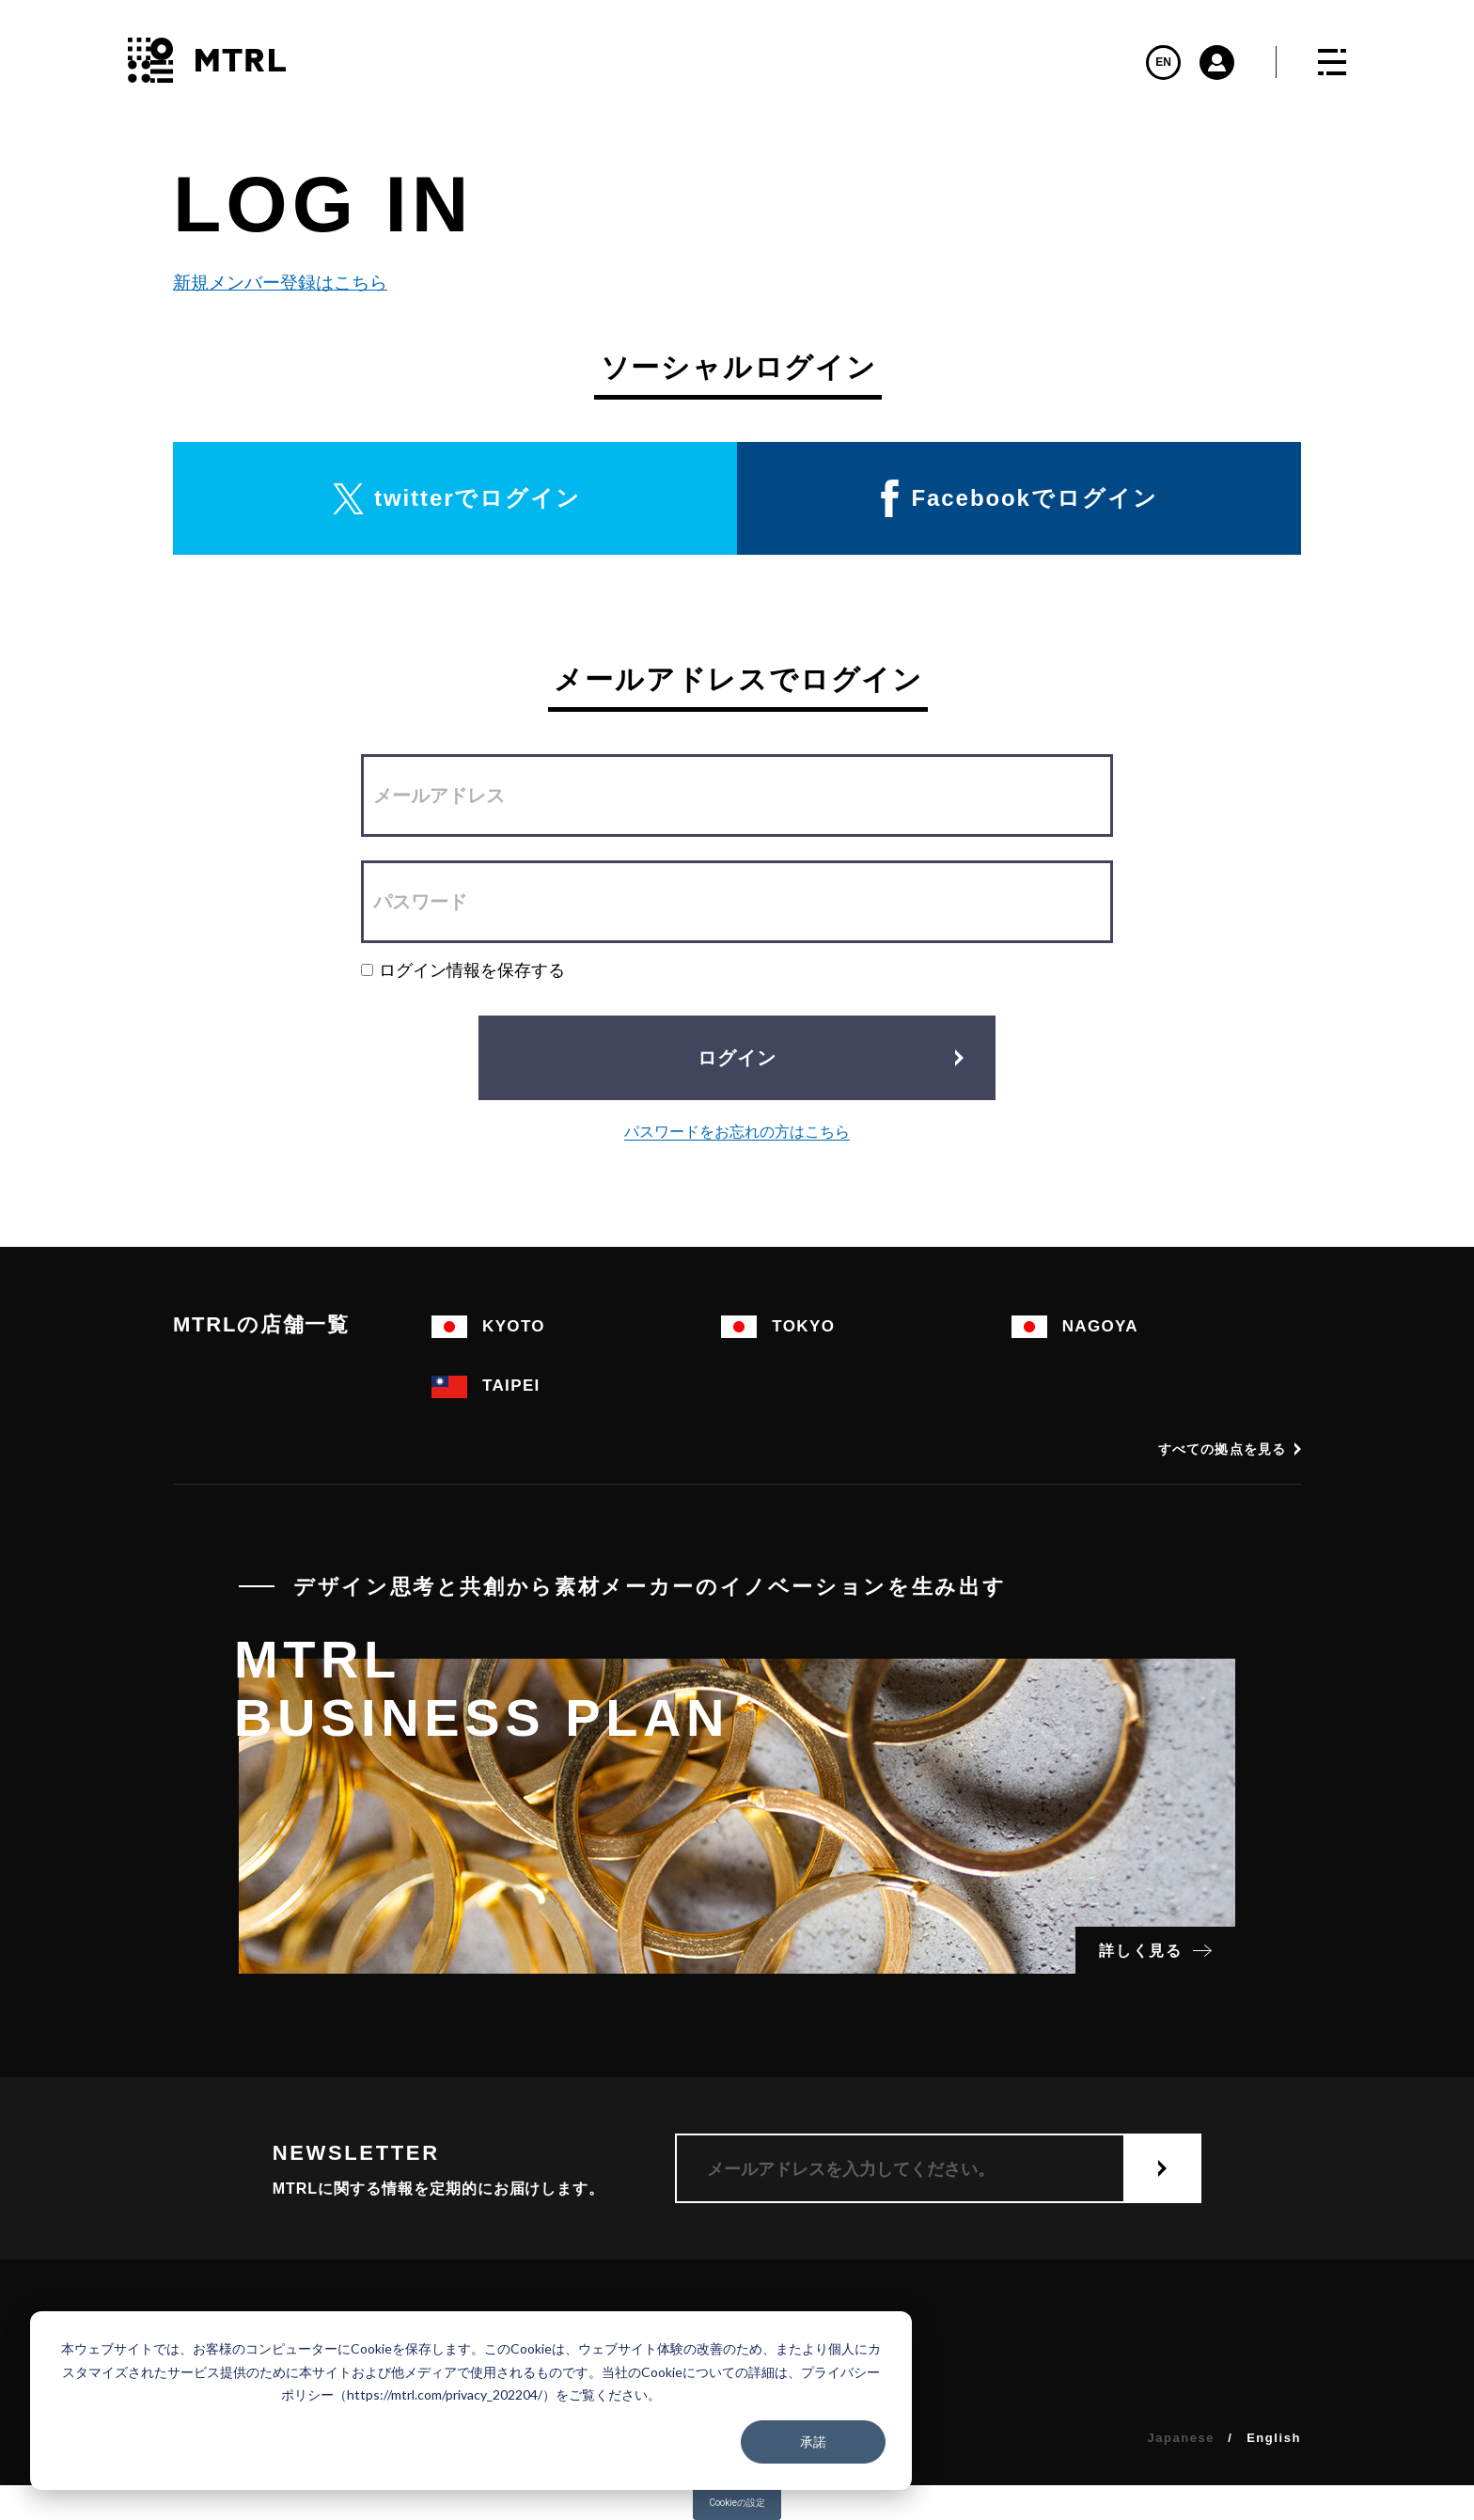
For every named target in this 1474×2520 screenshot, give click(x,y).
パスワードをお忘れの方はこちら (737, 1132)
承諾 (813, 2441)
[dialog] (471, 2400)
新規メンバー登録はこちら (276, 282)
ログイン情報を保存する (463, 970)
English (1274, 2438)
